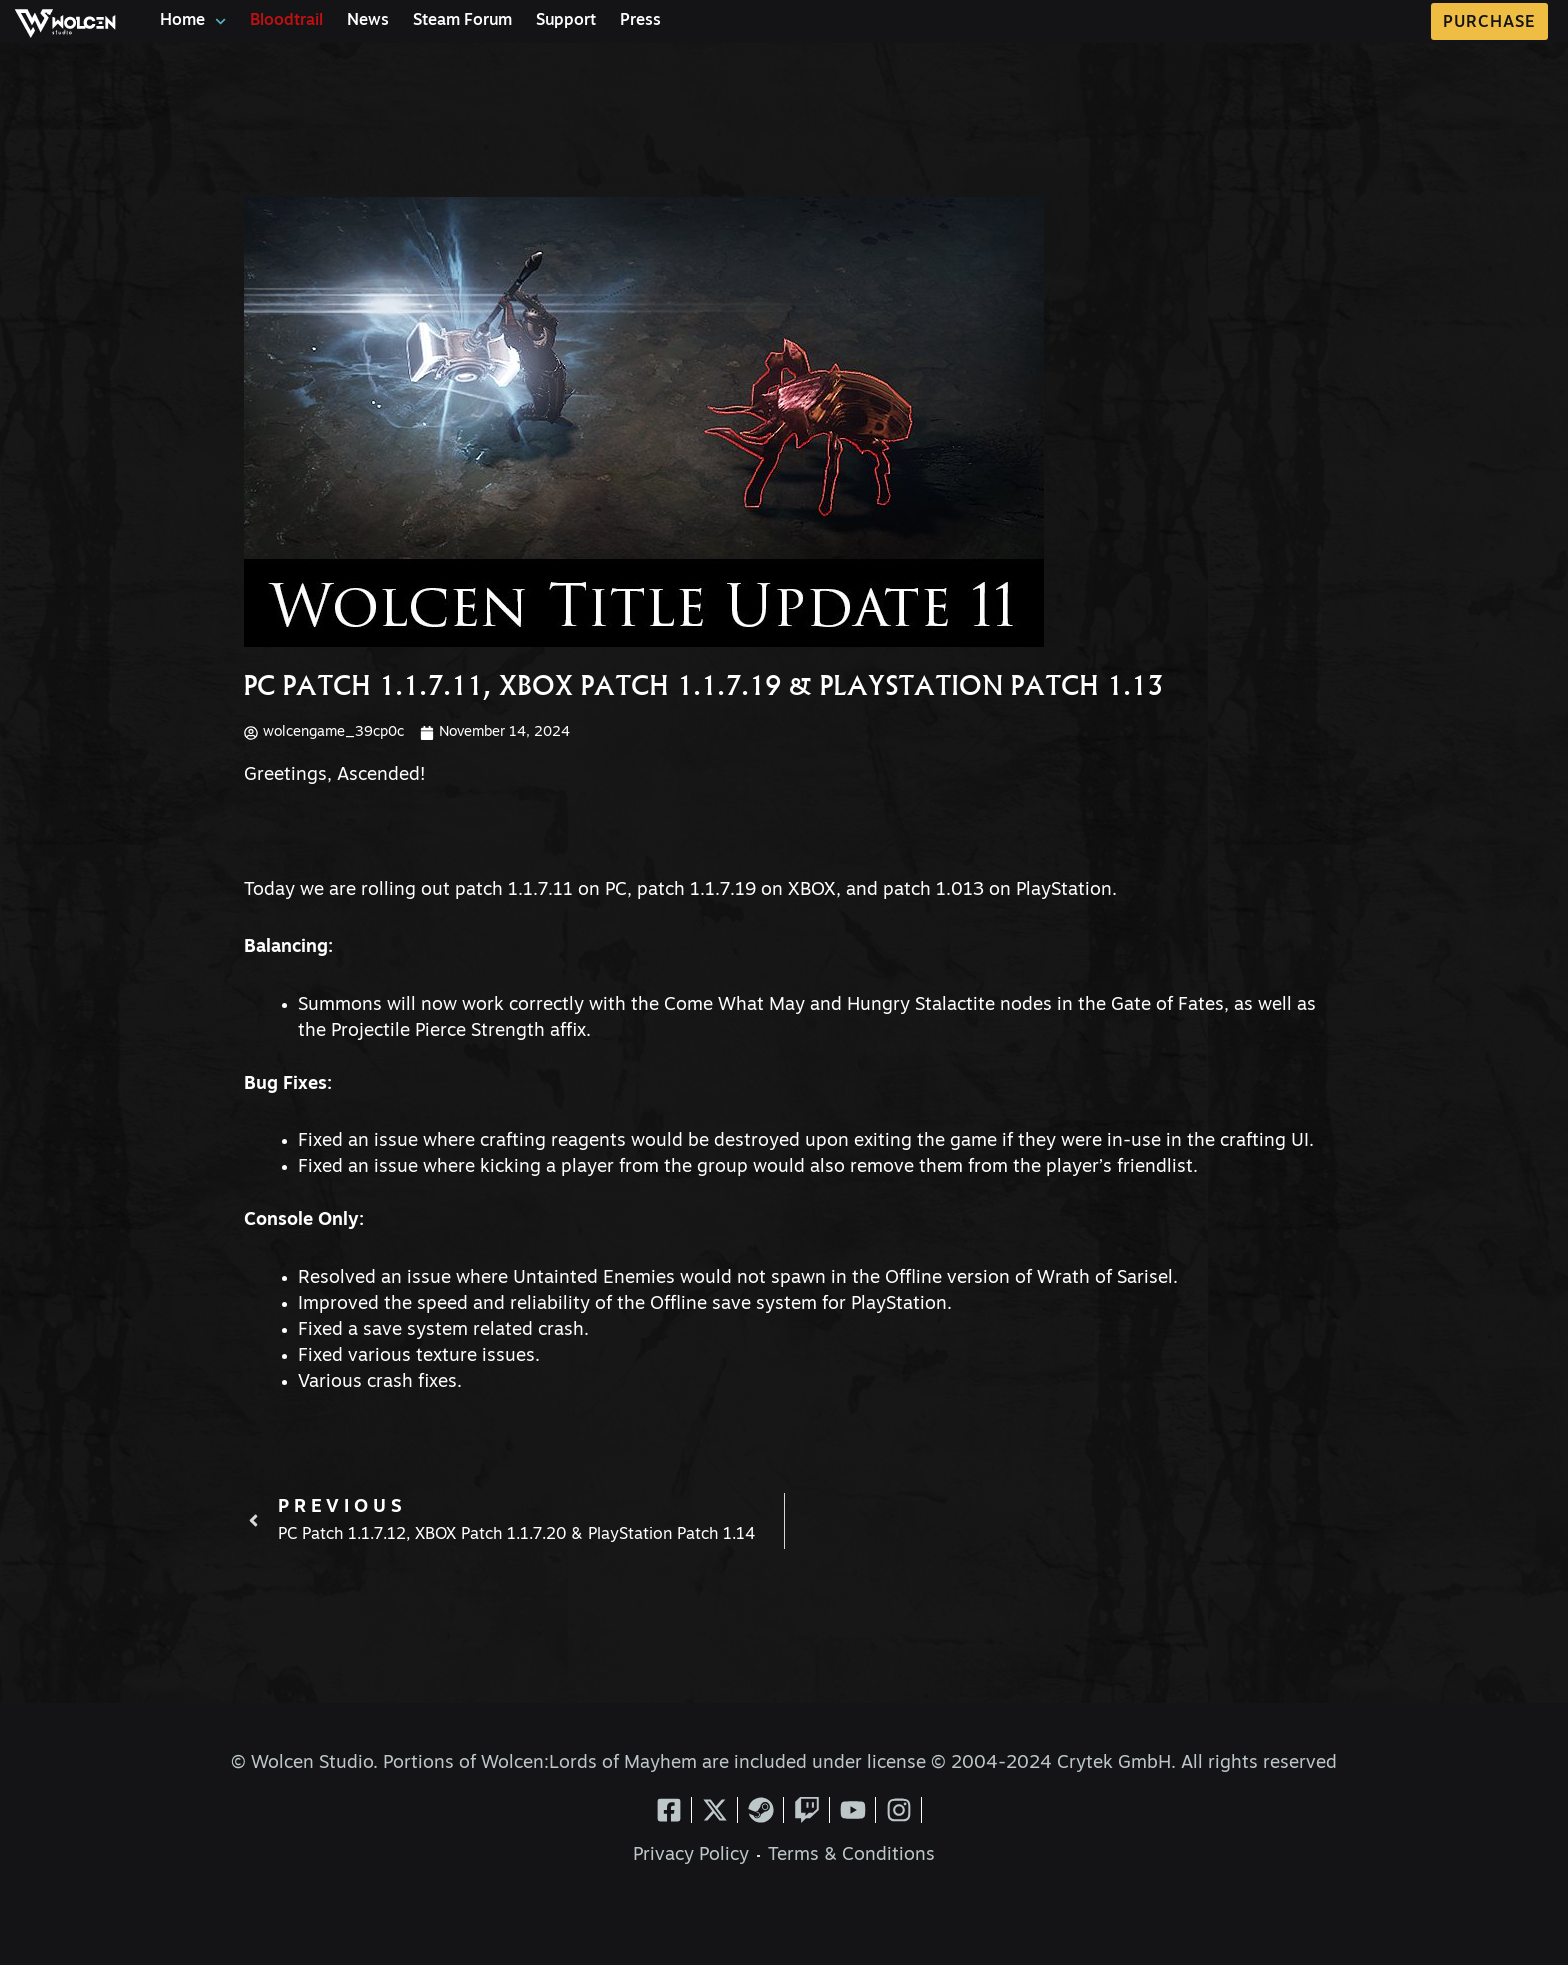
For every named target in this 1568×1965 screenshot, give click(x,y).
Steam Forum (462, 21)
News (368, 21)
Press (640, 21)
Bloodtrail (286, 21)
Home (193, 21)
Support (566, 21)
